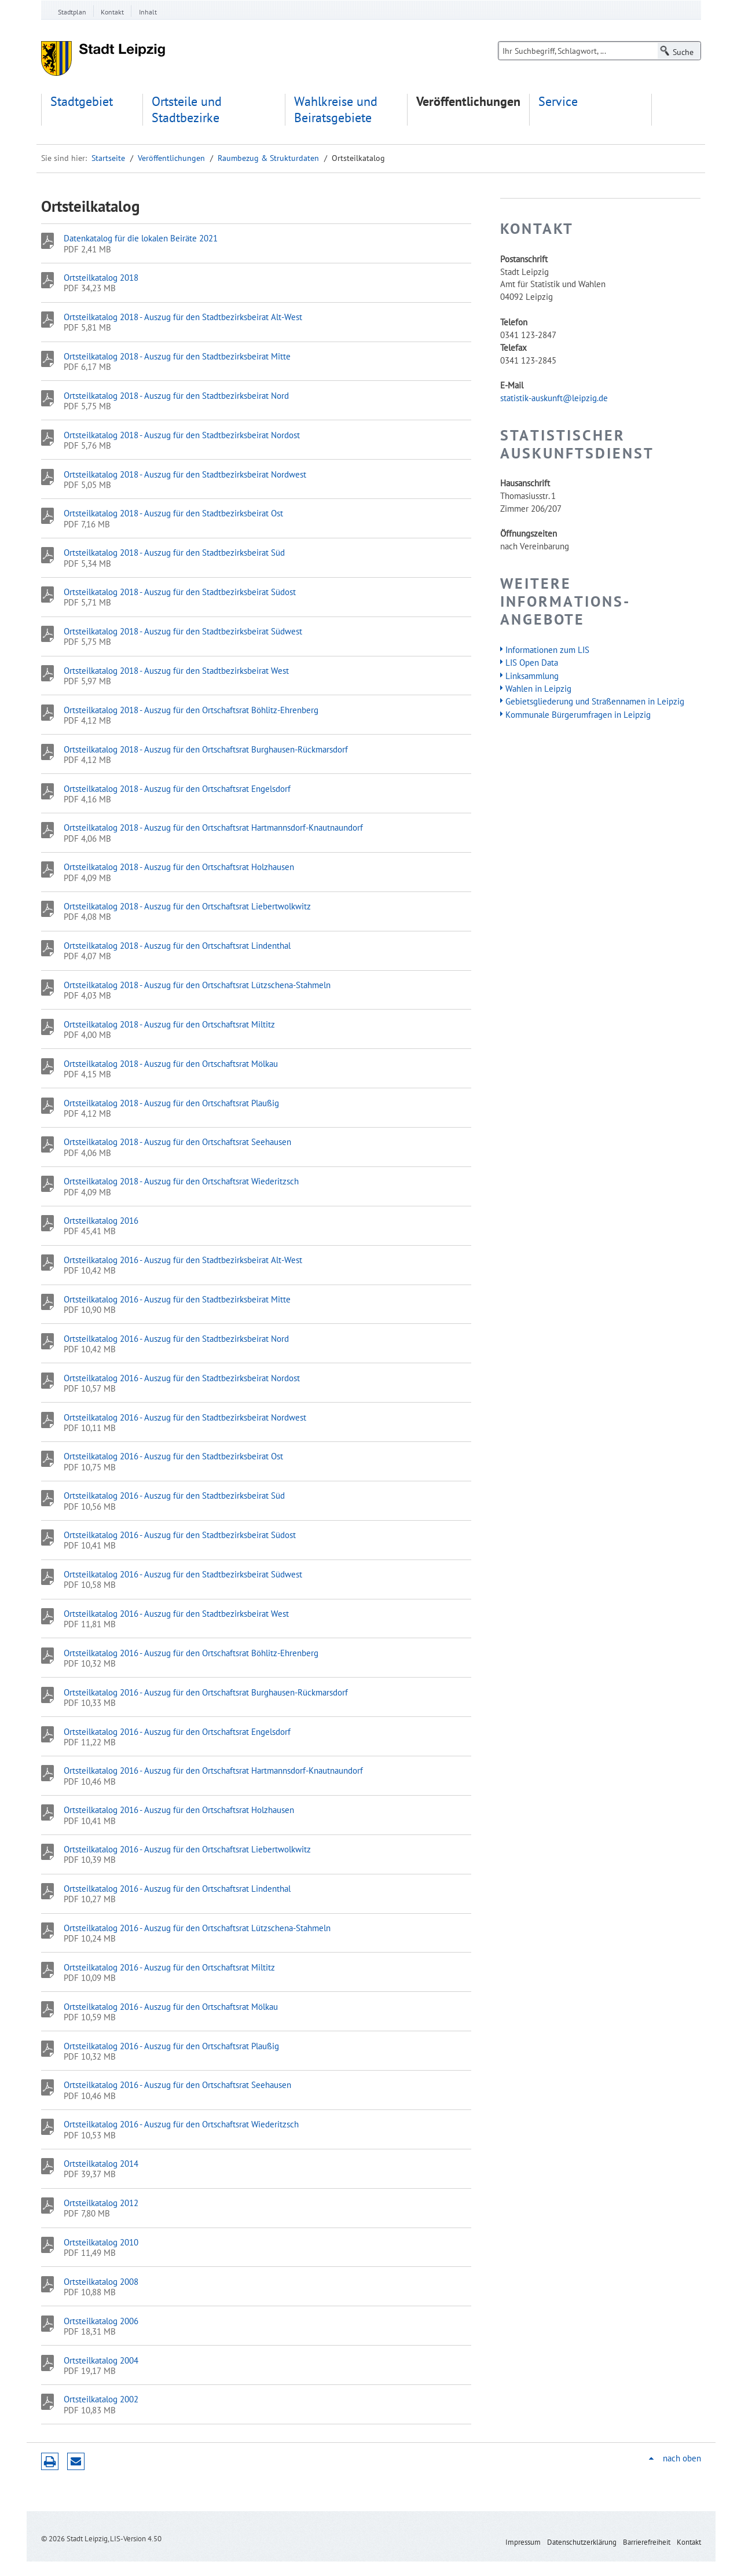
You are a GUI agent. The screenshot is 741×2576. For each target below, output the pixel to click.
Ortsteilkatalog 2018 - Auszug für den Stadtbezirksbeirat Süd (174, 552)
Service (558, 101)
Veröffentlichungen (468, 101)
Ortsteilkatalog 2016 (101, 1220)
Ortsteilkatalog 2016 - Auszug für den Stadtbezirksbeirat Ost (173, 1456)
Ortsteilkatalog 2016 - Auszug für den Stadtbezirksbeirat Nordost (182, 1378)
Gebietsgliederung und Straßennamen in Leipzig (594, 701)
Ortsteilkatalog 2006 (101, 2321)
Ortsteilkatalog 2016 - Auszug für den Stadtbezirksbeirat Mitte (177, 1299)
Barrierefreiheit (646, 2542)
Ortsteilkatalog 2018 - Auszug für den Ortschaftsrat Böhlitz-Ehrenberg (191, 709)
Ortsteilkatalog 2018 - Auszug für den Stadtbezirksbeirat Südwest (183, 631)
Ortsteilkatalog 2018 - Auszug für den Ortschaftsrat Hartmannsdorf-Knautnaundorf (213, 827)
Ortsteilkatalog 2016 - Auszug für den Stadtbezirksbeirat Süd (174, 1495)
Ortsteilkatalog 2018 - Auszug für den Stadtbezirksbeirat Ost (173, 513)
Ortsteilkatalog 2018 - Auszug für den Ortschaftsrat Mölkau (171, 1063)
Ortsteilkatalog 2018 (101, 277)
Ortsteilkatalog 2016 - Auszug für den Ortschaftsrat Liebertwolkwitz (187, 1849)
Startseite (108, 158)
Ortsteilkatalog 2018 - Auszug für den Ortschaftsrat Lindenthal (177, 945)
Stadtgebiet (81, 101)
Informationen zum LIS (547, 649)
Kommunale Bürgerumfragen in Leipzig (578, 714)
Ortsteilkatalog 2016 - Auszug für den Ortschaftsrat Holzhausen (179, 1809)
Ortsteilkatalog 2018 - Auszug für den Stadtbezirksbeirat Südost (180, 591)
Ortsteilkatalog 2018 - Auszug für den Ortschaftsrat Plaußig (171, 1103)
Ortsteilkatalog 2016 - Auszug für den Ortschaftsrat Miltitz (169, 1967)
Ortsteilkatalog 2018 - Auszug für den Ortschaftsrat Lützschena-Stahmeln (197, 984)
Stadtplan (72, 12)
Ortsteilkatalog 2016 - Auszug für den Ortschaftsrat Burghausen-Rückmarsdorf (206, 1692)
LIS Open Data (531, 662)
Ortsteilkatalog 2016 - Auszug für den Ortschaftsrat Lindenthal (177, 1888)
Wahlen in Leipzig (538, 688)
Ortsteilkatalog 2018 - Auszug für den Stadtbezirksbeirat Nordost (182, 435)
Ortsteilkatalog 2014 (101, 2163)
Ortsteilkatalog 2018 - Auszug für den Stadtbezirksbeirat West (176, 670)
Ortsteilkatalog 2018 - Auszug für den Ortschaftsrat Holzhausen (179, 866)
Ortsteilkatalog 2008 (101, 2281)
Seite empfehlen (76, 2461)
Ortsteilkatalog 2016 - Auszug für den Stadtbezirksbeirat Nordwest (185, 1417)
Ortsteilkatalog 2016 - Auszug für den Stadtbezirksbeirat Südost (180, 1534)
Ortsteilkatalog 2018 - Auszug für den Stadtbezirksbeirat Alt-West (183, 316)
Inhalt (148, 12)
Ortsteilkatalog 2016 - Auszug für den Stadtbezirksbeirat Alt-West (183, 1259)
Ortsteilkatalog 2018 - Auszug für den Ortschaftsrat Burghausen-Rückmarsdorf (206, 749)
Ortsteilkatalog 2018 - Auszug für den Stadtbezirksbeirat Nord (176, 395)
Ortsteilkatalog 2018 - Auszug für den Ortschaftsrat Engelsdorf (177, 788)
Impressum (523, 2542)
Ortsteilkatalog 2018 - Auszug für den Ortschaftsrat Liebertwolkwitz (187, 906)
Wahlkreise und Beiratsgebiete (335, 110)
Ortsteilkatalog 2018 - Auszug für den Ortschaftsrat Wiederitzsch (181, 1181)
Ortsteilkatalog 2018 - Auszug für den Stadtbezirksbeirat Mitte (177, 356)
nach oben (682, 2458)
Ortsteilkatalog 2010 (101, 2242)
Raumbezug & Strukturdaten (268, 158)
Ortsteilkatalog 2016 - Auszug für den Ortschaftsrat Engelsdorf (177, 1731)
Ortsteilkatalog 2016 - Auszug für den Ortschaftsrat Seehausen (177, 2084)
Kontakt (112, 12)
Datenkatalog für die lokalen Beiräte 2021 (141, 238)
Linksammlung (532, 675)
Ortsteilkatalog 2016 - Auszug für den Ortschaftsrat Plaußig (171, 2046)
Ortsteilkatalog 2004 (101, 2360)
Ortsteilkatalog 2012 (101, 2202)
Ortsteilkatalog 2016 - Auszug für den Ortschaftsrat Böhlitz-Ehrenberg (191, 1652)
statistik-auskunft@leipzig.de (554, 397)
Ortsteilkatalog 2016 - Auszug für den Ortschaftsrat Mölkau (171, 2006)
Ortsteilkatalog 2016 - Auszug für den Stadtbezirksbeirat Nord (176, 1338)
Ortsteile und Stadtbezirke (187, 110)
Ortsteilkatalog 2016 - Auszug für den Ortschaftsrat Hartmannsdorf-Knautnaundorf (213, 1770)
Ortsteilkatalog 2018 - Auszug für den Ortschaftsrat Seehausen (177, 1141)
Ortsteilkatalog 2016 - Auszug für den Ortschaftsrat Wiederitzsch (181, 2124)
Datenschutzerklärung (582, 2542)
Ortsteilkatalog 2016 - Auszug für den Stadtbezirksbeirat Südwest (183, 1574)
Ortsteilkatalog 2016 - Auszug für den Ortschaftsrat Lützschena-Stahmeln (197, 1927)
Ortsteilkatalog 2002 (101, 2399)
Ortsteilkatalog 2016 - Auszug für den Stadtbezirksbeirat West (176, 1613)
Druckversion (49, 2461)
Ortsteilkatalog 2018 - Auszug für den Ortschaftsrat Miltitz (169, 1024)
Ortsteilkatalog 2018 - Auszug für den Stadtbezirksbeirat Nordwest (185, 474)
